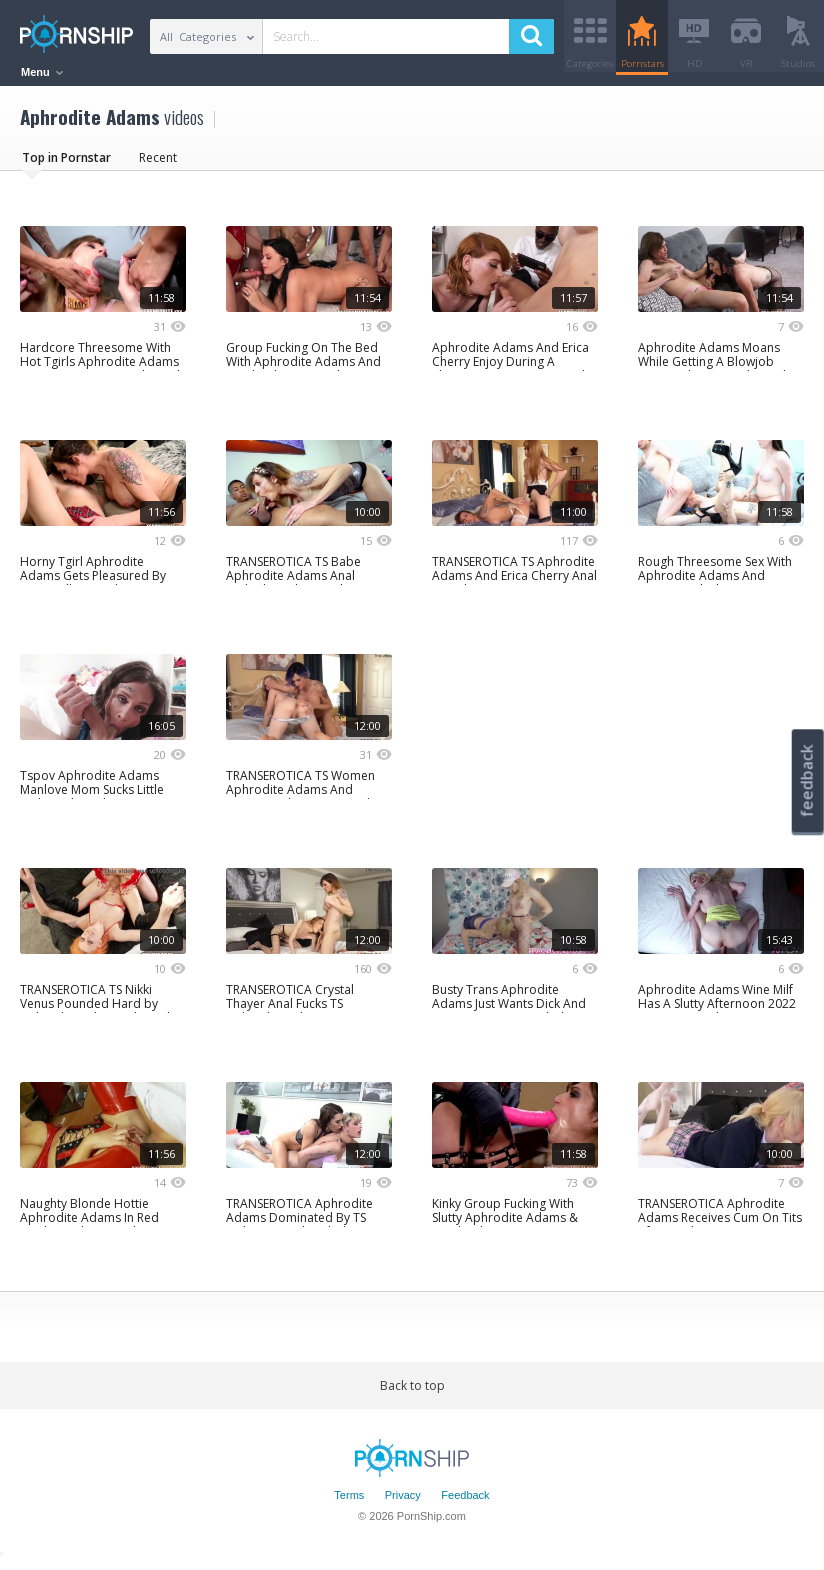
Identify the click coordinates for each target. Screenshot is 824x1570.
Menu (42, 72)
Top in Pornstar (66, 164)
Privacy (403, 1503)
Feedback (465, 1503)
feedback (807, 780)
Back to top (412, 1392)
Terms (349, 1503)
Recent (158, 164)
